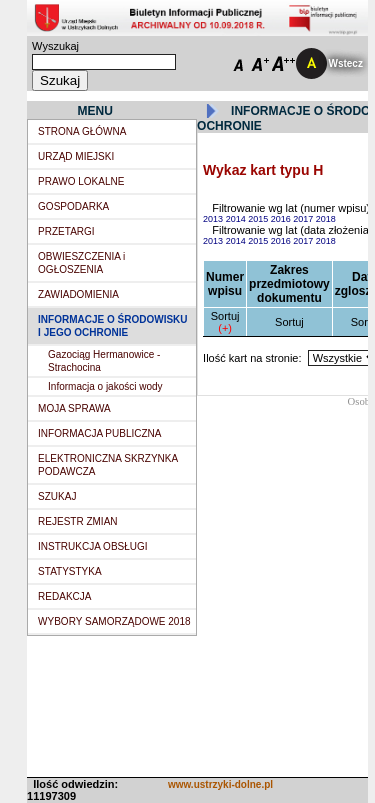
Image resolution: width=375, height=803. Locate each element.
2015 (259, 219)
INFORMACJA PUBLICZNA (99, 433)
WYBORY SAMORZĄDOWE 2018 (114, 621)
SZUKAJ (57, 496)
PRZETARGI (66, 231)
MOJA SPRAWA (74, 408)
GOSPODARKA (73, 206)
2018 (326, 219)
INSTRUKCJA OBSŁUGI (92, 546)
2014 (237, 219)
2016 (282, 219)
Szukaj (60, 80)
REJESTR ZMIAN (77, 521)
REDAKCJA (64, 596)
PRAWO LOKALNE (81, 181)
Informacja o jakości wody (105, 386)
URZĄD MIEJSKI (76, 156)
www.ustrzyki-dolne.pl (220, 784)
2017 (304, 219)
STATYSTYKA (70, 571)
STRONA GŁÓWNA (82, 131)
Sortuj (225, 316)
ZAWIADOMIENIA (78, 294)
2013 (214, 219)
